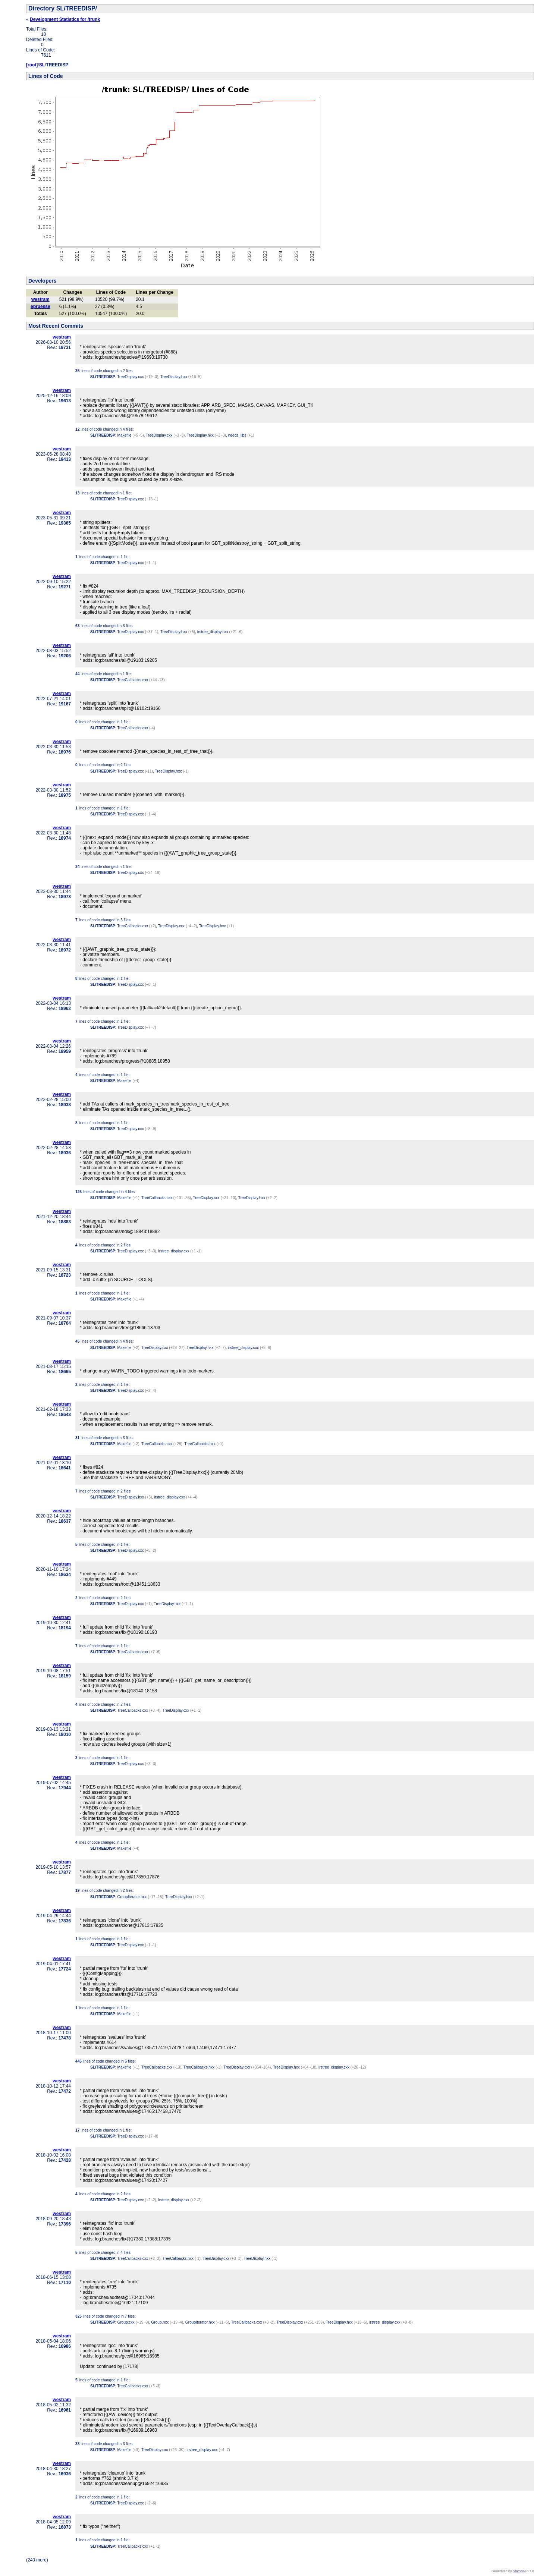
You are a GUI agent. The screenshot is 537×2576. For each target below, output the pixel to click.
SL (42, 64)
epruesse (40, 306)
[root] (32, 64)
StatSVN (519, 2571)
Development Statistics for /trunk (65, 19)
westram (40, 299)
